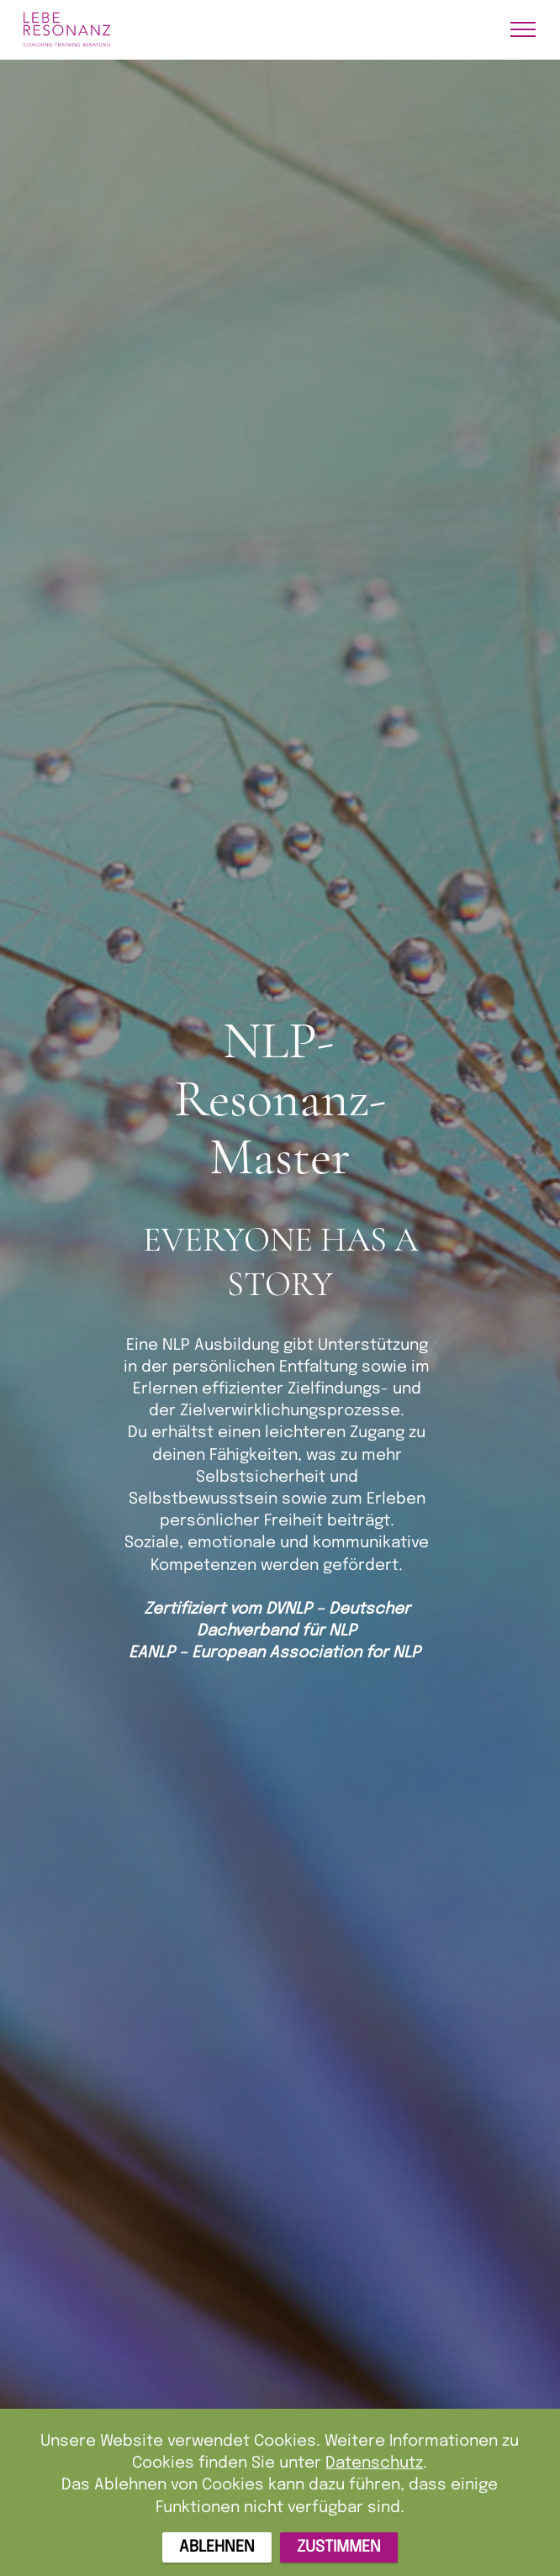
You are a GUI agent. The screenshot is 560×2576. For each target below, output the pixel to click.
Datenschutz (374, 2480)
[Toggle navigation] (523, 29)
